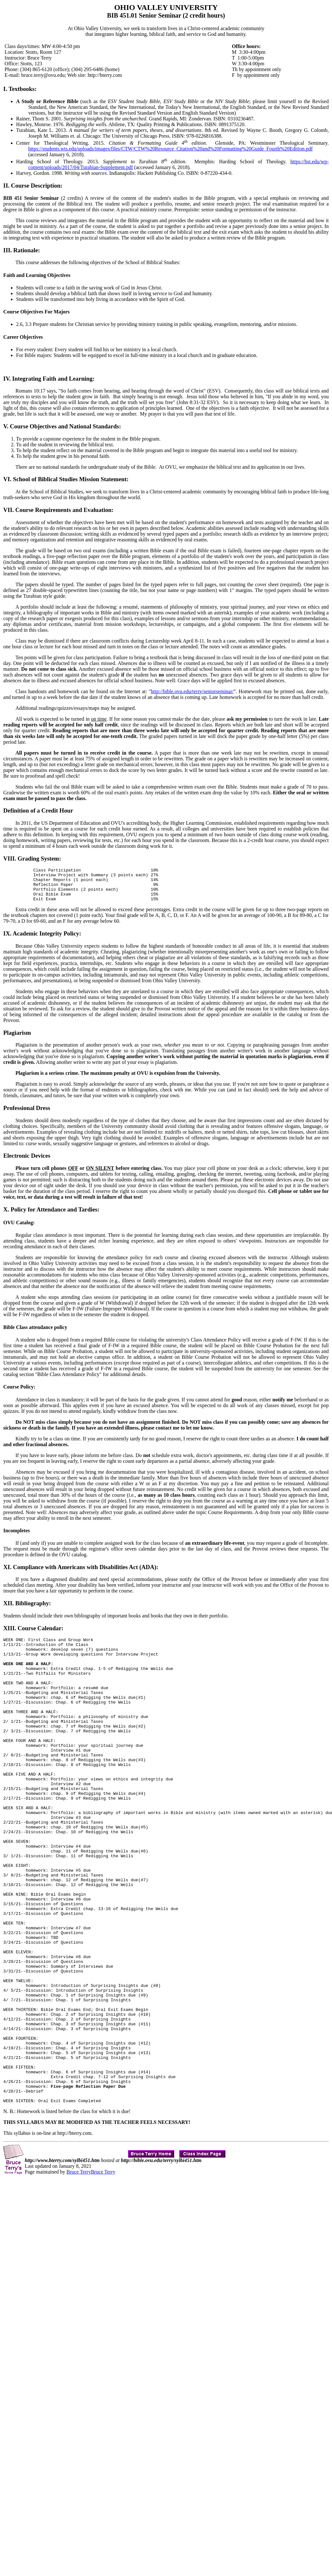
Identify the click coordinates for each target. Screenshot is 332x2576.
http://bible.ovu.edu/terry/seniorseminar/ (192, 691)
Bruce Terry (79, 2271)
